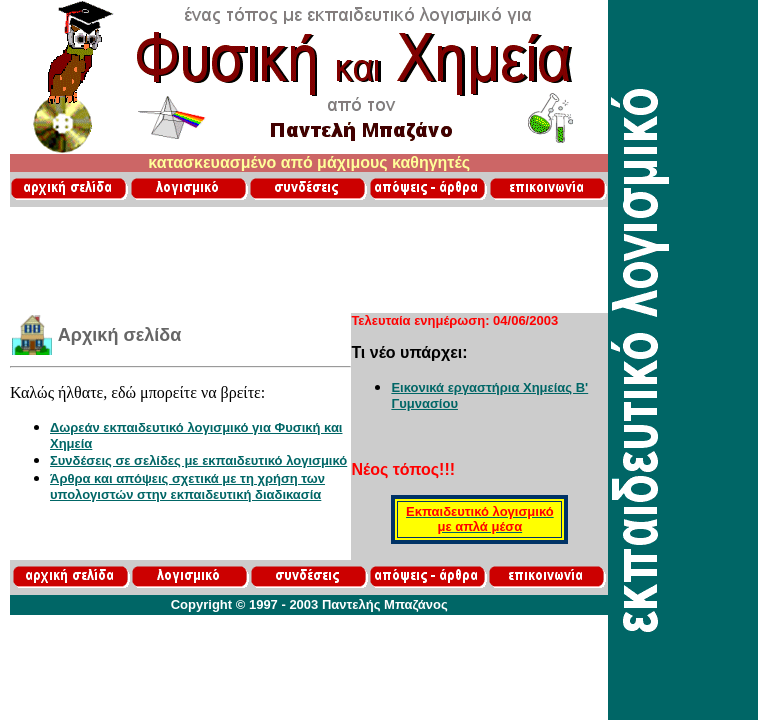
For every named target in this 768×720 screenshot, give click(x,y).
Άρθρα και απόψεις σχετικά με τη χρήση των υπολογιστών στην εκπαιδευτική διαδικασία (187, 486)
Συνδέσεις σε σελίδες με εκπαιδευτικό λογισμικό (198, 460)
